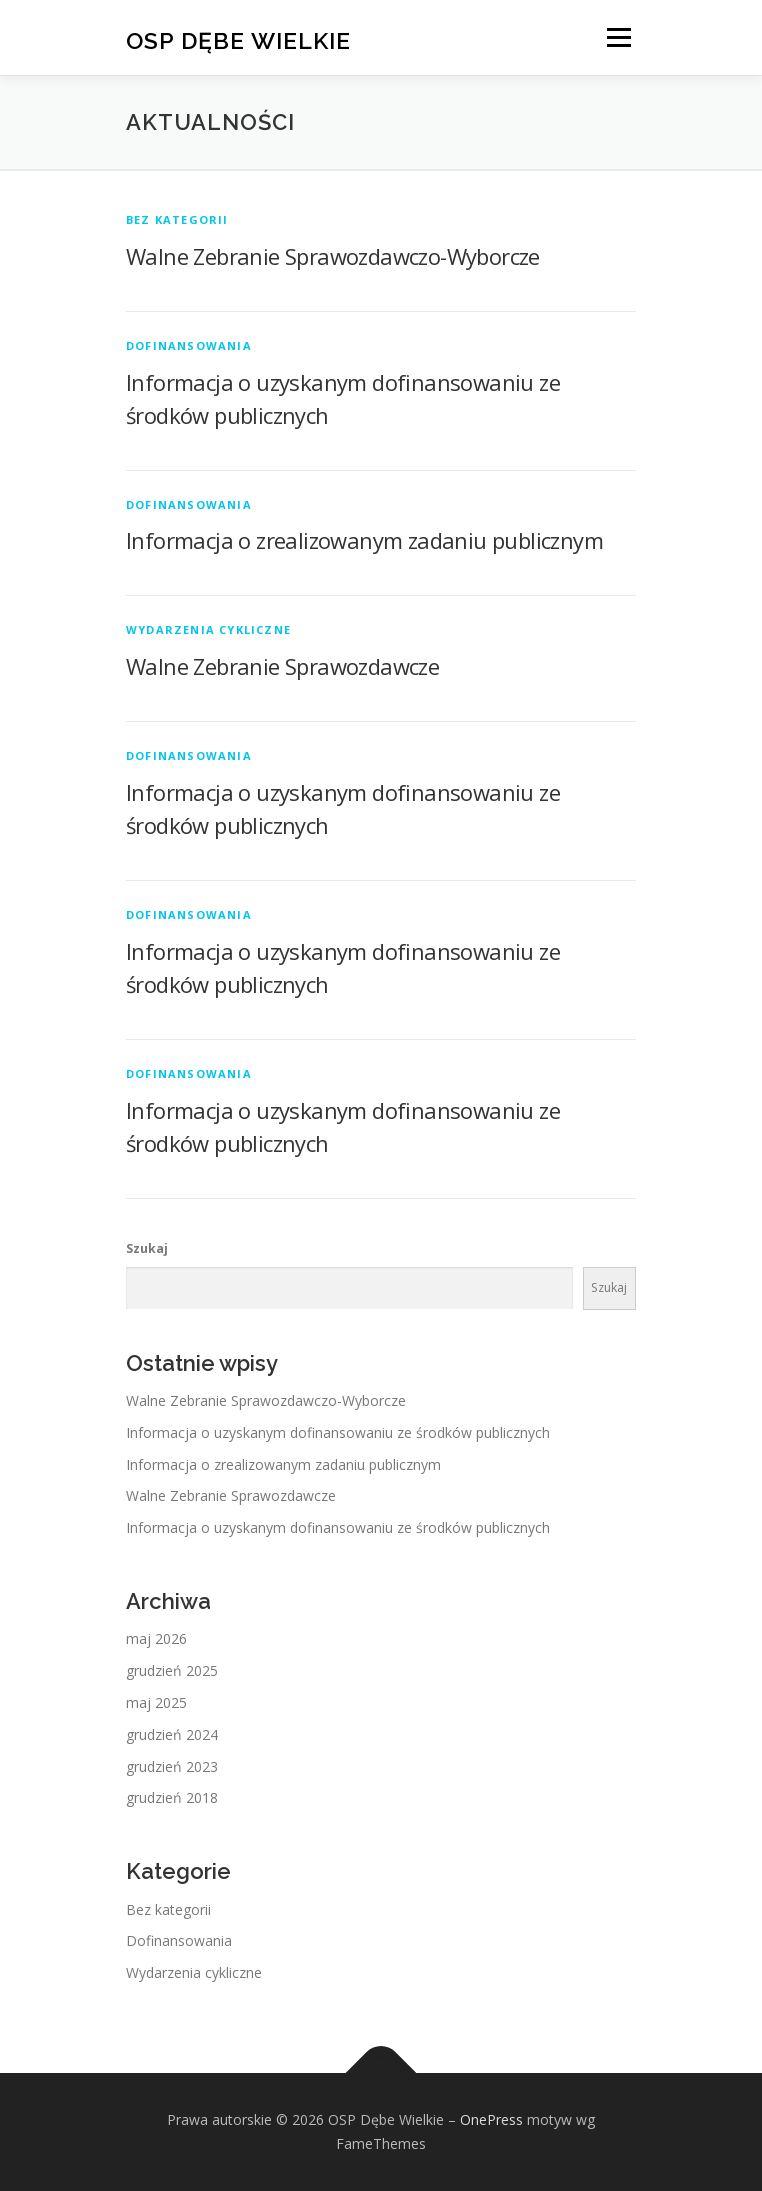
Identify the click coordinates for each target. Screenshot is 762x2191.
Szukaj (147, 1248)
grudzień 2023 (172, 1766)
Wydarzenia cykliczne (208, 629)
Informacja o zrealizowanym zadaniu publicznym (364, 540)
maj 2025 (156, 1702)
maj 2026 (156, 1638)
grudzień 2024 (172, 1734)
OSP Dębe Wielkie (238, 39)
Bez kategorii (177, 219)
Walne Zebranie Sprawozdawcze (282, 666)
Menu (617, 37)
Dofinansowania (189, 345)
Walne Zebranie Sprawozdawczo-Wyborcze (333, 256)
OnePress (491, 2119)
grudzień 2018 (172, 1797)
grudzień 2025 (172, 1670)
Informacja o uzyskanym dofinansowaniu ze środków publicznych (338, 1432)
